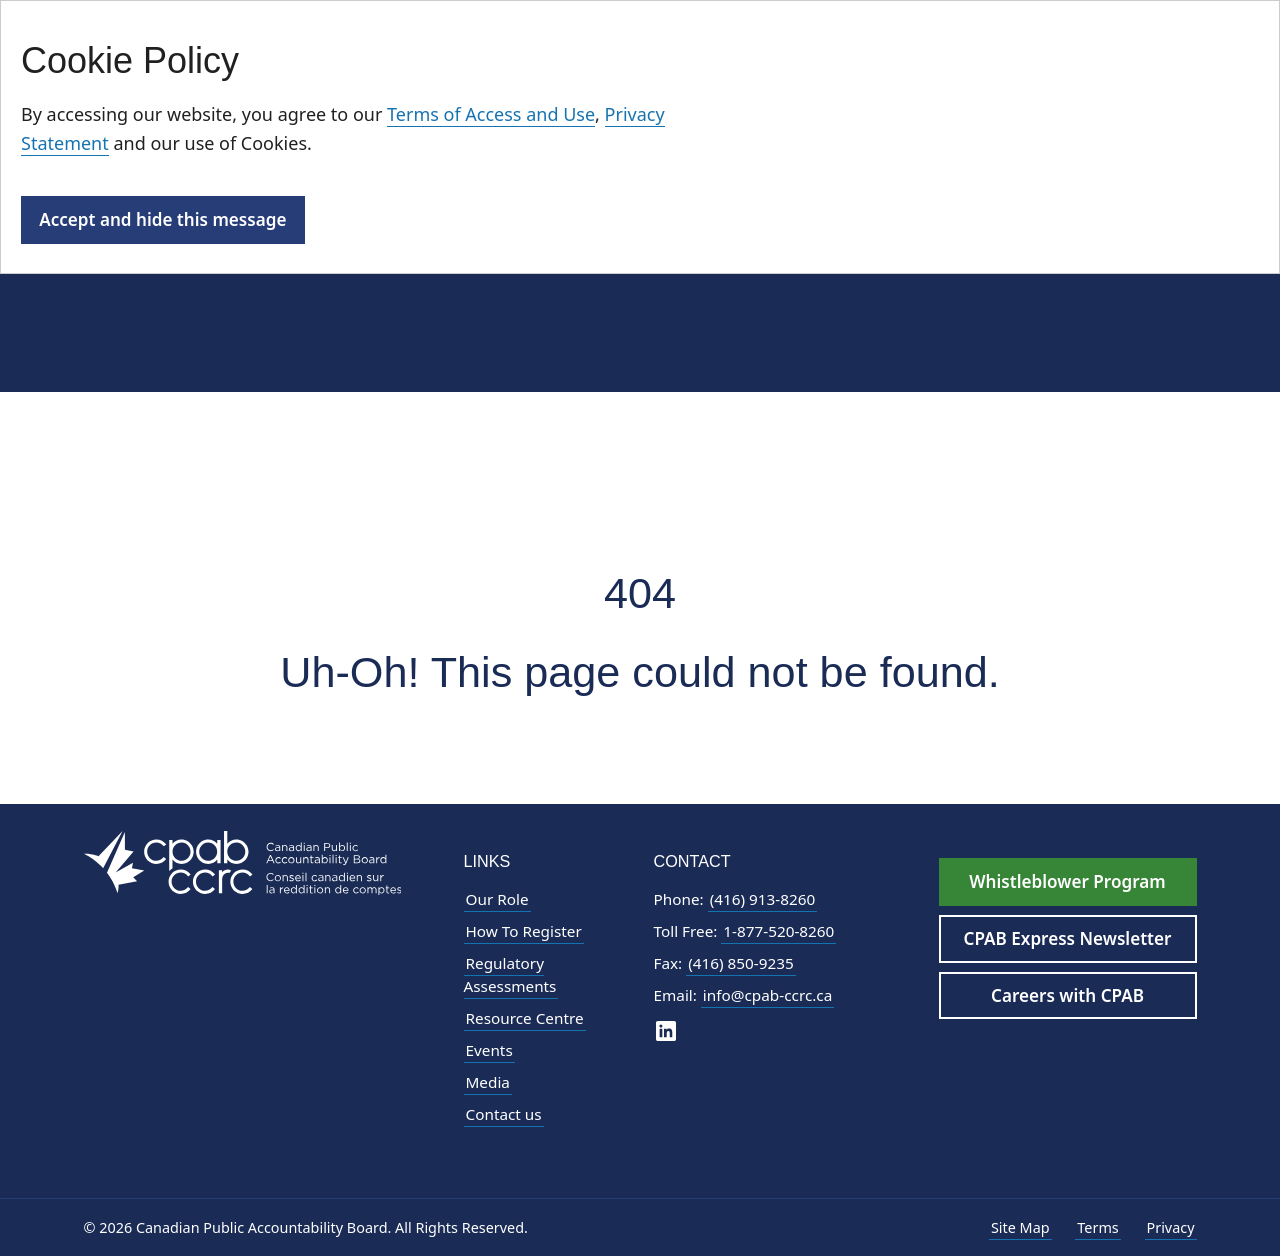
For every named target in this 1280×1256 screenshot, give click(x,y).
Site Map (1020, 1227)
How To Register (524, 931)
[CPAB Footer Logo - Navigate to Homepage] (243, 862)
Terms (1097, 1227)
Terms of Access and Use (491, 114)
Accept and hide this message (162, 219)
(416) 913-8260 (763, 899)
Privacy (1171, 1227)
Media (488, 1082)
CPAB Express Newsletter (1068, 938)
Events (489, 1050)
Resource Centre (525, 1018)
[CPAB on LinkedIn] (666, 1029)
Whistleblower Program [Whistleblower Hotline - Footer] (1067, 881)
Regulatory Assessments (510, 974)
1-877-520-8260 (778, 931)
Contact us (504, 1114)
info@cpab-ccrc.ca (767, 995)
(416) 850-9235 (741, 963)
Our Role (497, 899)
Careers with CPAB (1067, 995)
